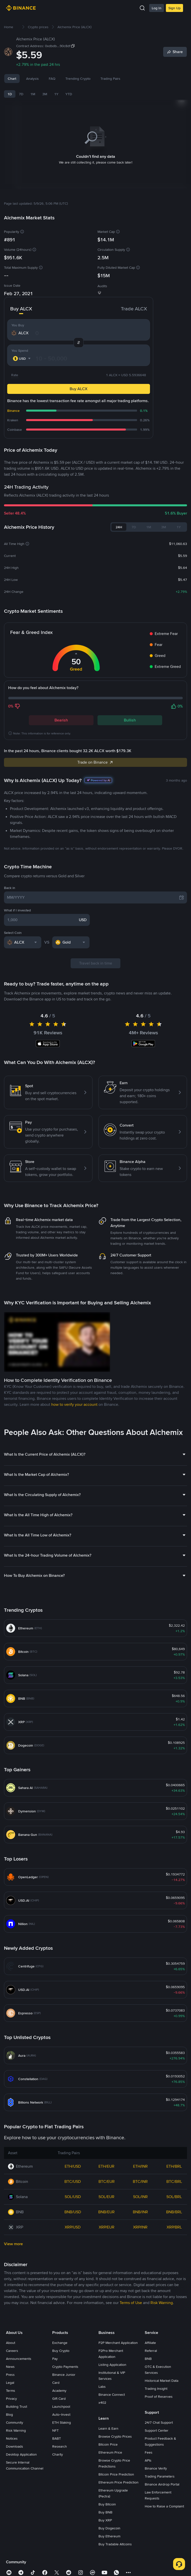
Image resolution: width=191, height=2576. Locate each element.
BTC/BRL (174, 2176)
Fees (148, 2447)
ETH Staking (61, 2417)
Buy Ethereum (109, 2531)
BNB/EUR (106, 2206)
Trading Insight (156, 2383)
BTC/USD (72, 2176)
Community (14, 2417)
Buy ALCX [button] (79, 383)
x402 (102, 2397)
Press (10, 2369)
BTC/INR (140, 2176)
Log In (156, 8)
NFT (55, 2425)
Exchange (59, 2337)
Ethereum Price (110, 2447)
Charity (57, 2449)
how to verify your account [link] (74, 1399)
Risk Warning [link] (161, 2297)
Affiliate (150, 2337)
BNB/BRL (174, 2206)
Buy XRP (105, 2515)
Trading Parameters (160, 2471)
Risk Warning (16, 2425)
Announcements (18, 2353)
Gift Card (59, 2393)
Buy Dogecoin (109, 2523)
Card (55, 2377)
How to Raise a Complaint (164, 2501)
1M (32, 94)
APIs (148, 2455)
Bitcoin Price (108, 2439)
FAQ (52, 78)
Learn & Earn (108, 2423)
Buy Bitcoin (107, 2499)
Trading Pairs (110, 78)
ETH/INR (140, 2161)
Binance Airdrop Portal (162, 2479)
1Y (56, 94)
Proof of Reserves (159, 2391)
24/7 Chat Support (159, 2417)
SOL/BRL (174, 2191)
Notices (12, 2433)
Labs (102, 2381)
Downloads (14, 2441)
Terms (10, 2385)
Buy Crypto (60, 2345)
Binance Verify (156, 2463)
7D (21, 94)
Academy (59, 2385)
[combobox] (22, 353)
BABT (56, 2433)
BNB (148, 2353)
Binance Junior (63, 2369)
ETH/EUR (106, 2161)
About (10, 2337)
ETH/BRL (174, 2161)
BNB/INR (140, 2206)
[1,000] (42, 915)
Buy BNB (105, 2507)
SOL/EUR (106, 2191)
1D (9, 94)
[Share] (175, 52)
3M (44, 94)
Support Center (156, 2425)
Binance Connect (111, 2389)
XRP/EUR (106, 2221)
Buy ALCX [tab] (21, 303)
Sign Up (174, 8)
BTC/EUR (106, 2176)
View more (13, 2238)
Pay (55, 2353)
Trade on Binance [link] (95, 757)
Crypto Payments (65, 2361)
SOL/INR (140, 2191)
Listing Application (112, 2359)
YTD (68, 94)
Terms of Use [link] (131, 2297)
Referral (151, 2345)
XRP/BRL (174, 2221)
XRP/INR (140, 2221)
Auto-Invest (61, 2409)
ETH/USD (73, 2161)
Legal (10, 2377)
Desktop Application (21, 2449)
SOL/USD (73, 2191)
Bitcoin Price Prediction (116, 2469)
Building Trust (16, 2401)
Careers (12, 2345)
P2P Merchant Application (118, 2337)
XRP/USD (73, 2221)
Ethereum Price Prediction (118, 2477)
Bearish (61, 714)
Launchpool (61, 2401)
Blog (9, 2409)
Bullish (130, 714)
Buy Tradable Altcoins (115, 2539)
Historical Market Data (161, 2375)
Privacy (11, 2393)
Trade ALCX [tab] (134, 303)
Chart (12, 78)
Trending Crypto (78, 78)
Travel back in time (95, 958)
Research (59, 2441)
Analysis (32, 78)
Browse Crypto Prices (115, 2431)
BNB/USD (72, 2206)
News (10, 2361)
